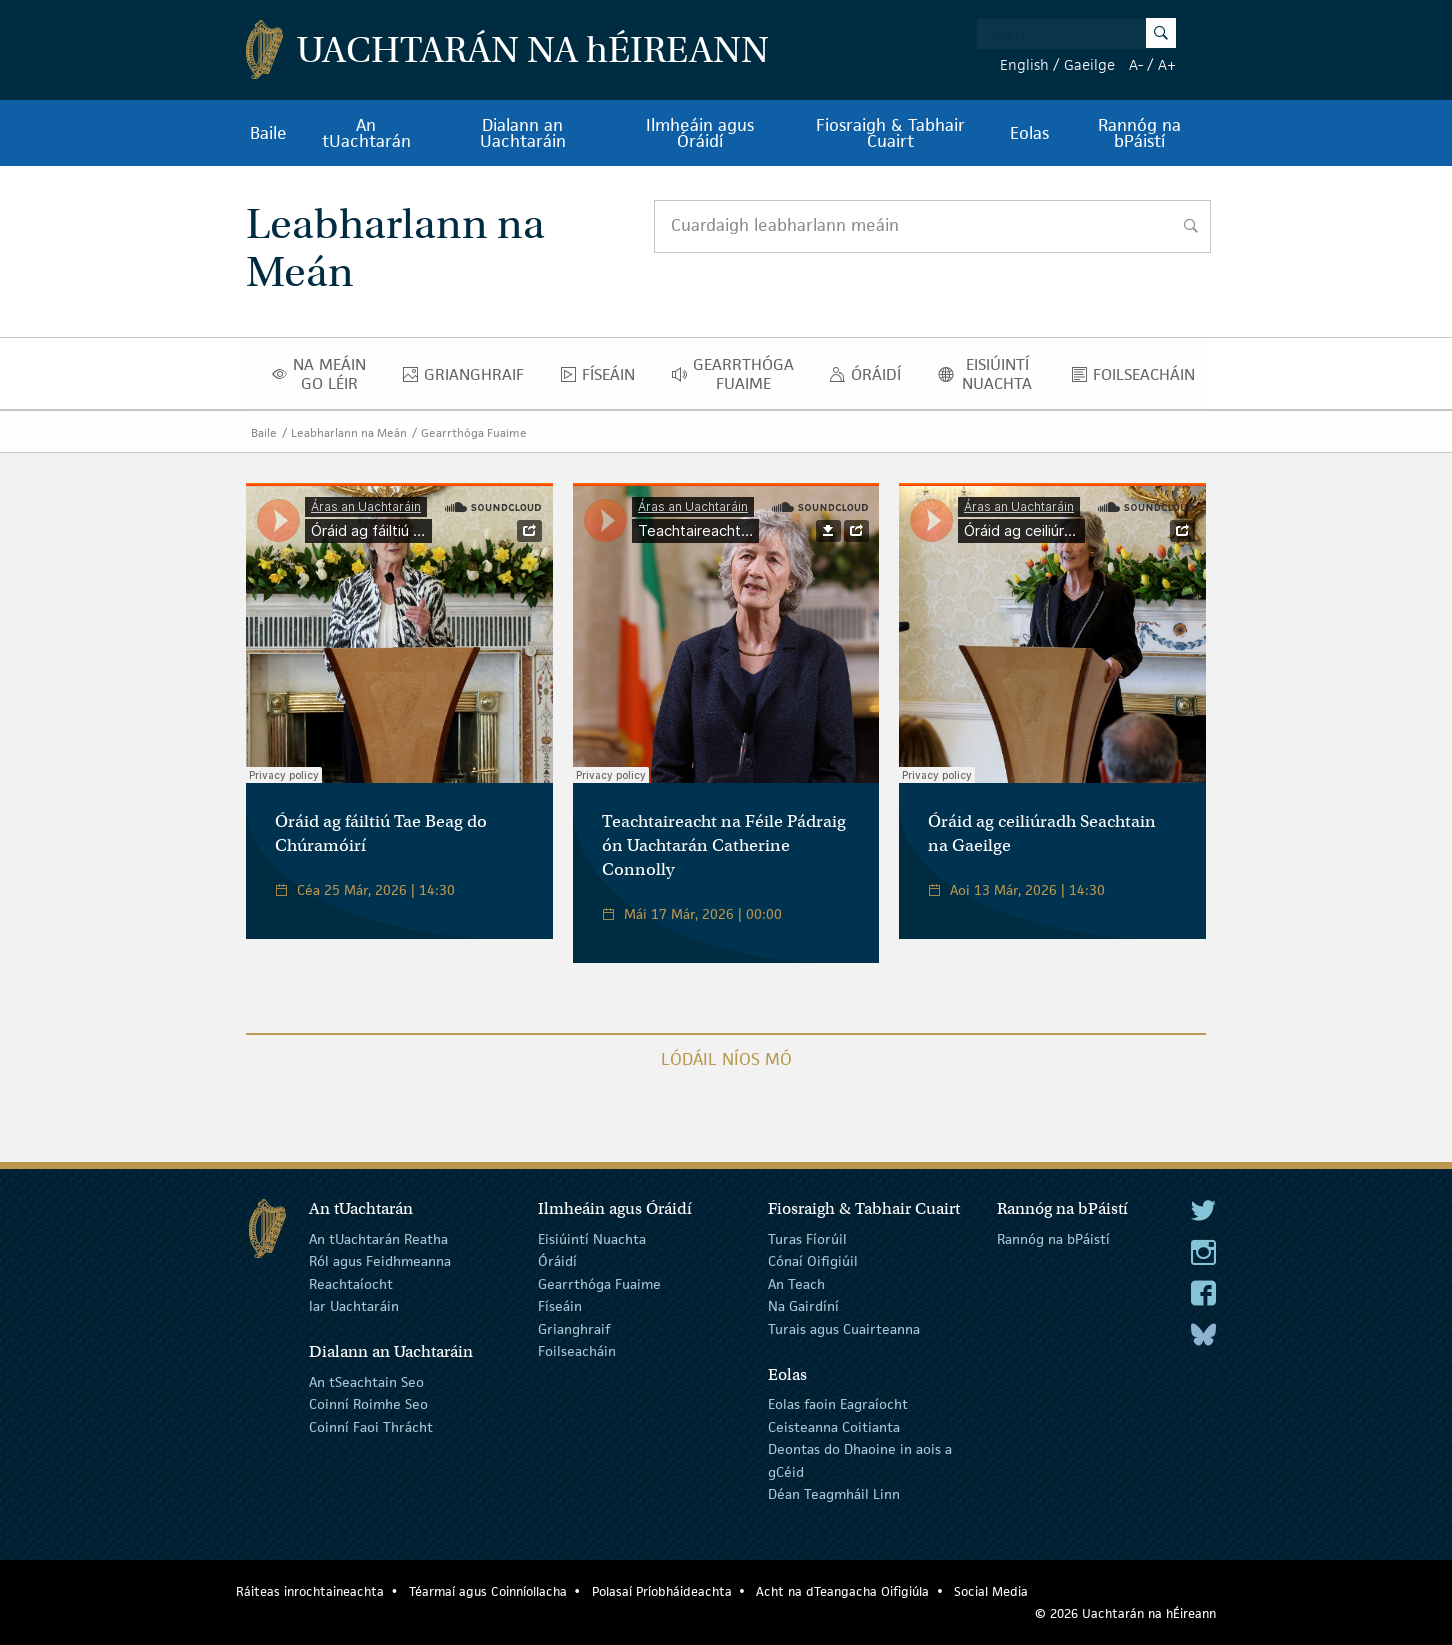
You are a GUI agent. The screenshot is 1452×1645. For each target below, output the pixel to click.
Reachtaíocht (351, 1284)
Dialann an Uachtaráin (523, 133)
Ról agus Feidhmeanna (380, 1261)
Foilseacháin (1139, 379)
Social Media (991, 1591)
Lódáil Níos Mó (726, 1059)
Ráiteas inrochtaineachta (310, 1591)
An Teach (796, 1284)
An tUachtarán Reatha (378, 1239)
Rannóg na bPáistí (1139, 133)
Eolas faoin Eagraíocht (838, 1404)
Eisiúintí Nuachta (992, 374)
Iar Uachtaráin (354, 1306)
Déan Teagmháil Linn (834, 1494)
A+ (1167, 64)
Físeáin (603, 379)
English (1024, 64)
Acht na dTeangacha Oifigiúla (842, 1591)
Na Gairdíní (803, 1306)
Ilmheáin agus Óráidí (700, 133)
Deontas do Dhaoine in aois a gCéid (860, 1460)
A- (1136, 64)
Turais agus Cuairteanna (844, 1328)
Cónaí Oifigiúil (813, 1261)
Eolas (1029, 133)
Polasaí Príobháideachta (662, 1591)
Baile (268, 133)
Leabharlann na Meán (349, 432)
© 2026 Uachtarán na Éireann (1125, 1613)
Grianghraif (469, 379)
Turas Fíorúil (807, 1239)
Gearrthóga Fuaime (738, 374)
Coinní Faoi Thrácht (371, 1427)
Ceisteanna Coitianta (834, 1427)
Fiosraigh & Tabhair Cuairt (890, 133)
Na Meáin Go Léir (325, 374)
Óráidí (870, 379)
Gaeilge (1089, 64)
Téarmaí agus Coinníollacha (488, 1591)
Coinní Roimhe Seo (368, 1404)
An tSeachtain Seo (366, 1382)
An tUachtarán (366, 133)
